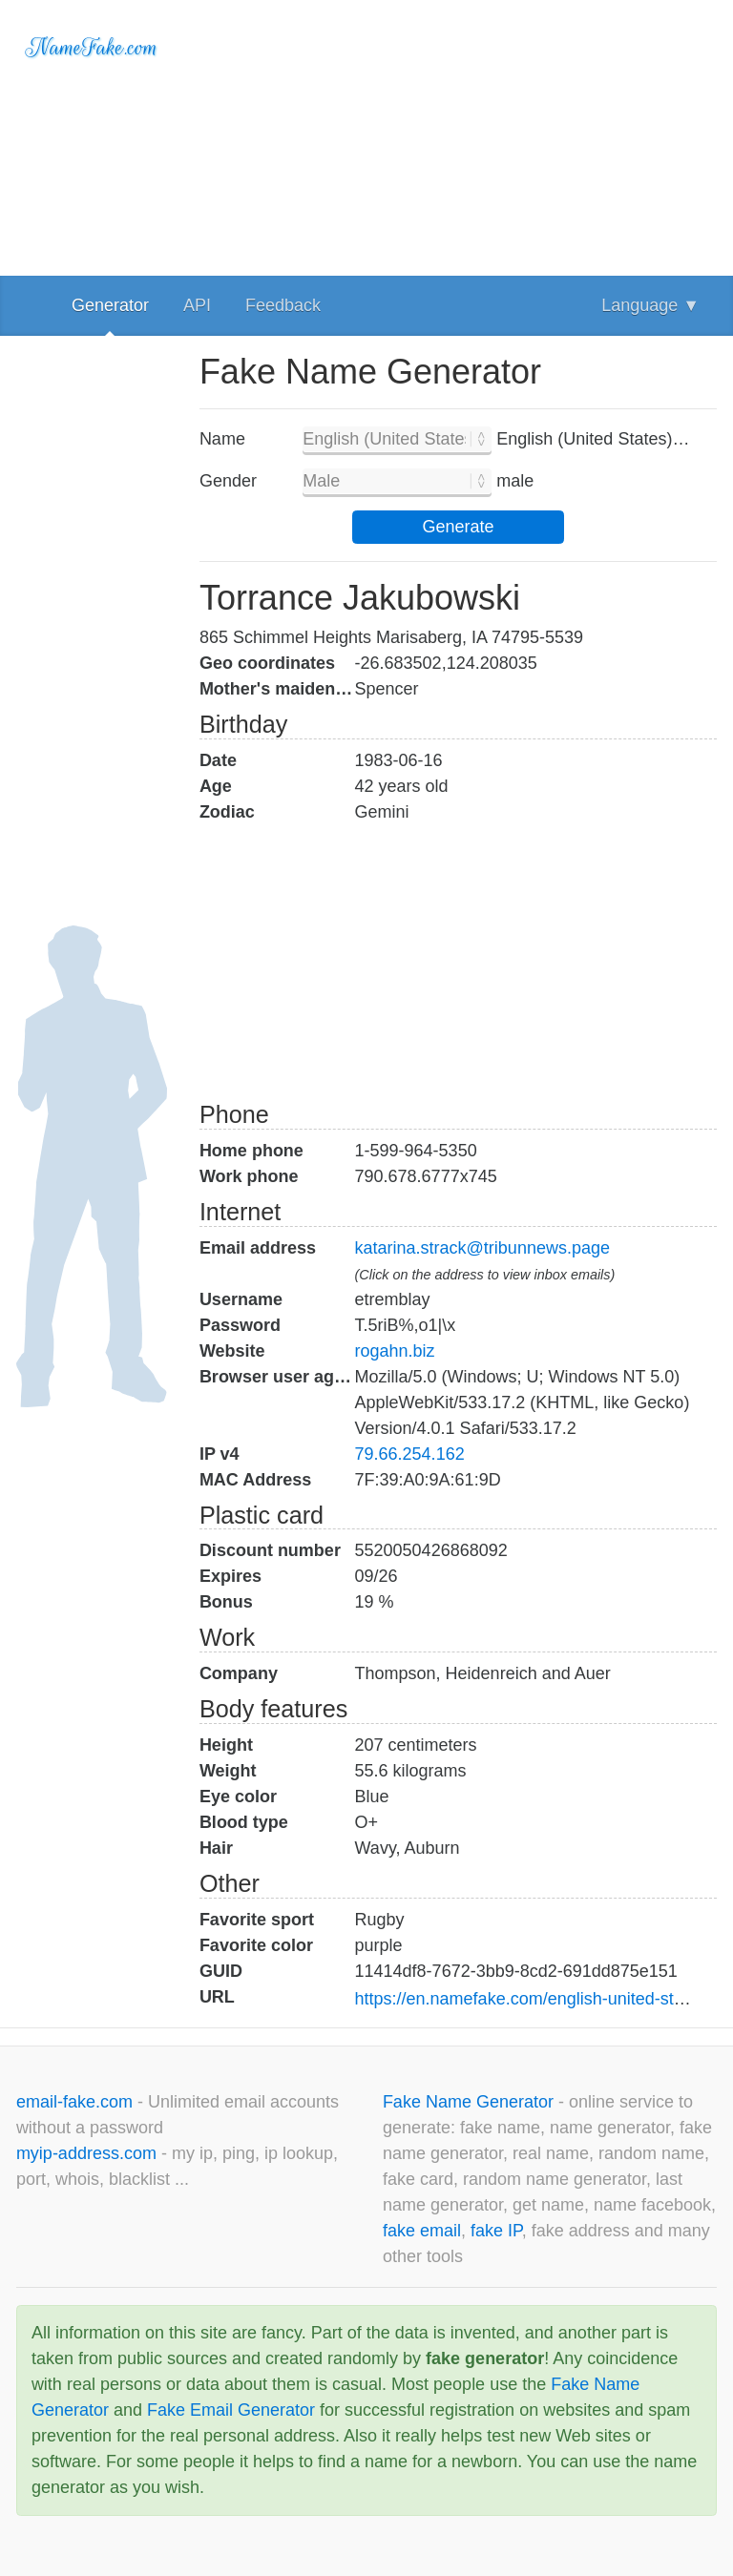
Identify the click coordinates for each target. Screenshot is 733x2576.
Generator (110, 305)
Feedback (283, 305)
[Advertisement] (458, 133)
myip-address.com (86, 2153)
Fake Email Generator (231, 2410)
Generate (457, 526)
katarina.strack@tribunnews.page (482, 1247)
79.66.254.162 (410, 1454)
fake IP (496, 2230)
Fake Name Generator (470, 2101)
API (197, 305)
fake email (422, 2230)
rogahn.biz (395, 1351)
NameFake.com (92, 47)
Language (650, 305)
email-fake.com (76, 2101)
